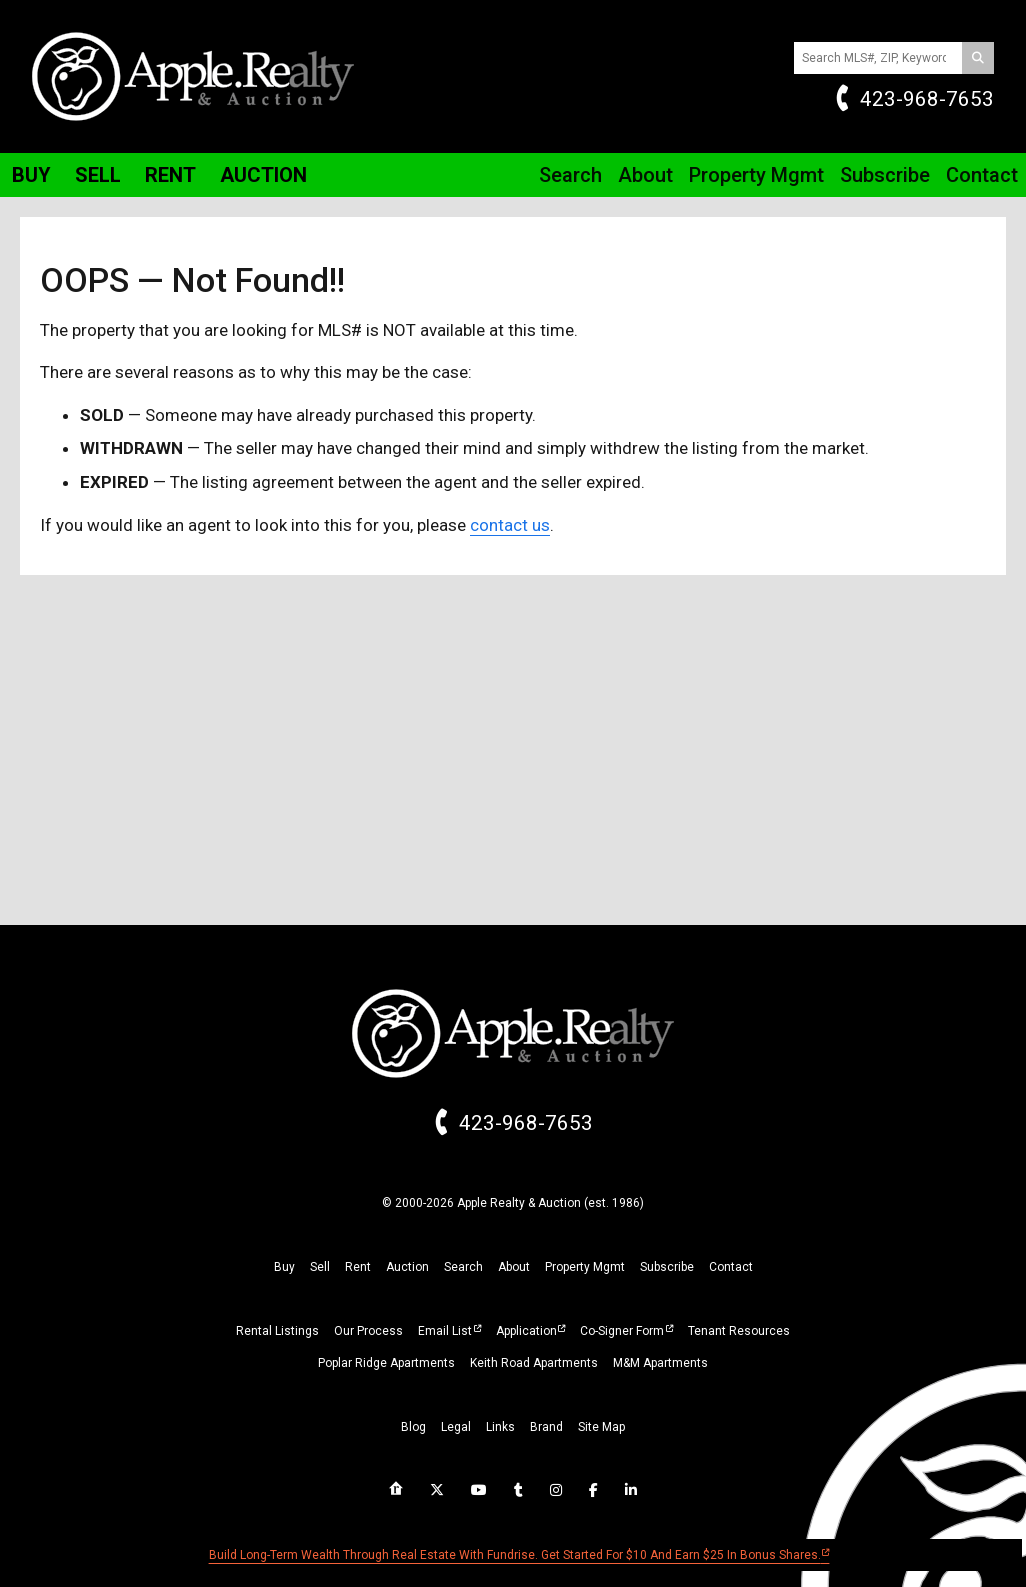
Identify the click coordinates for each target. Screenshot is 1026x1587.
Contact (982, 175)
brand (546, 1427)
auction (407, 1267)
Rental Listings (277, 1331)
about (514, 1267)
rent (358, 1267)
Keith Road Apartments (534, 1363)
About (645, 175)
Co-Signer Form (622, 1331)
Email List (445, 1331)
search (463, 1267)
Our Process (368, 1331)
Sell (98, 175)
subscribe (667, 1267)
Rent (170, 175)
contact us (510, 525)
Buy (31, 175)
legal (456, 1427)
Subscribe (885, 175)
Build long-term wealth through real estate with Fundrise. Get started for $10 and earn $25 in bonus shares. (515, 1555)
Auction (263, 175)
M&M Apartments (660, 1363)
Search (570, 175)
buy (284, 1267)
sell (320, 1267)
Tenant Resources (739, 1331)
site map (601, 1427)
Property (756, 175)
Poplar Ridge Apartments (386, 1363)
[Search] (978, 58)
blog (413, 1427)
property (585, 1267)
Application (526, 1331)
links (500, 1427)
